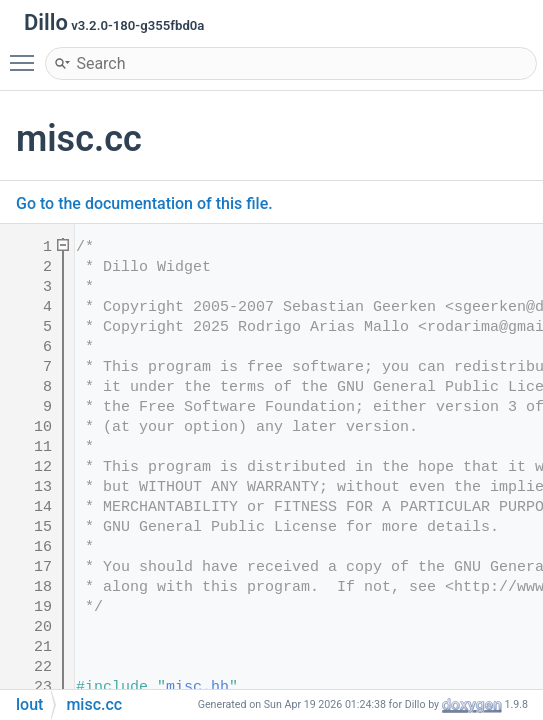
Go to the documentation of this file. (144, 203)
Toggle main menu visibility (27, 54)
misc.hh (197, 687)
